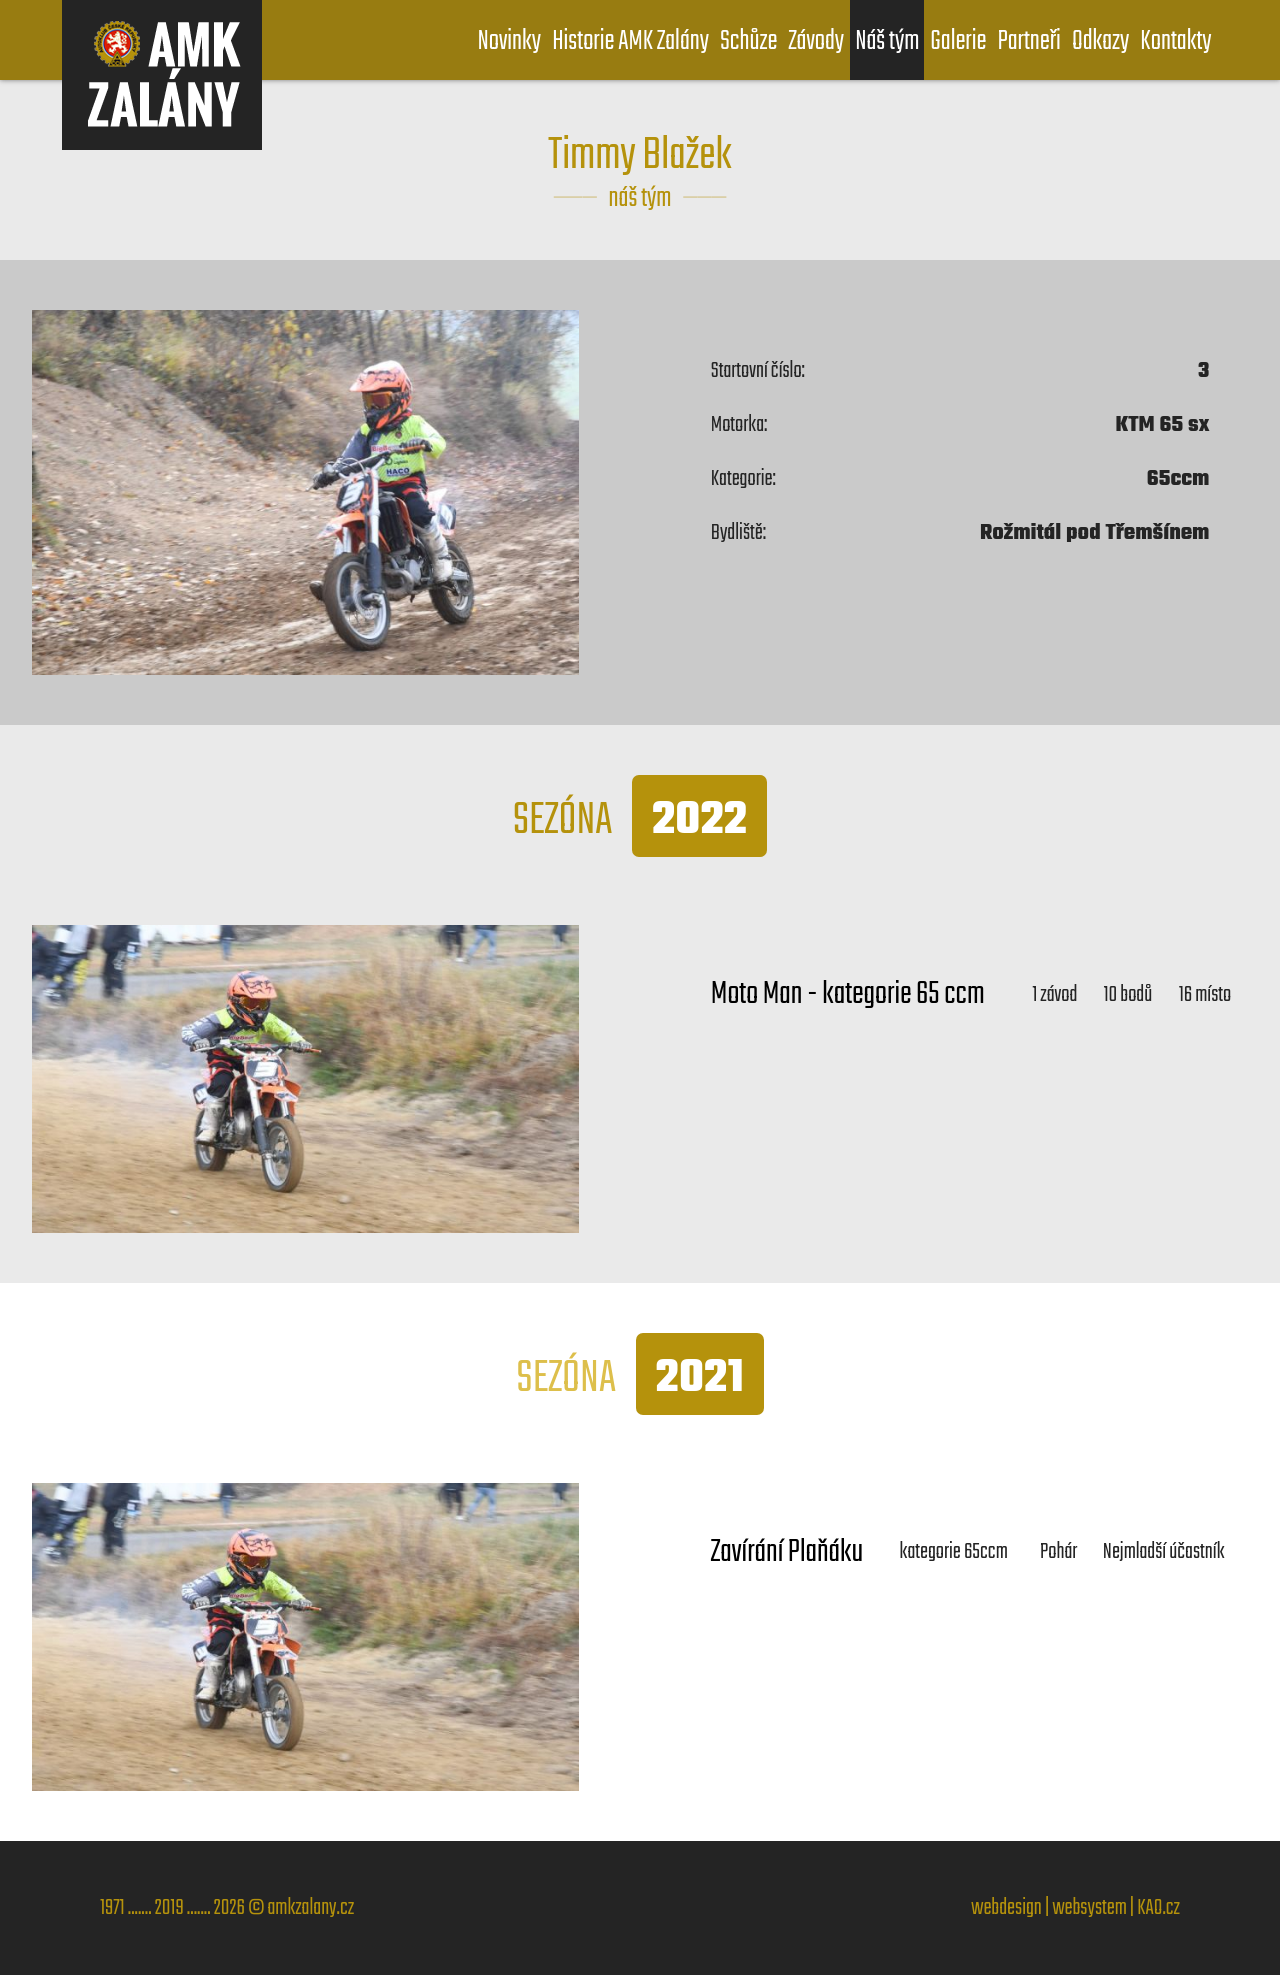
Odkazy (1100, 41)
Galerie (958, 41)
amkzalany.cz (310, 1908)
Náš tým (887, 41)
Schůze (748, 41)
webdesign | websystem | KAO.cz (1075, 1908)
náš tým (640, 198)
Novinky (509, 41)
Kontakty (1175, 41)
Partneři (1028, 41)
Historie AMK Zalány (630, 41)
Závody (816, 41)
